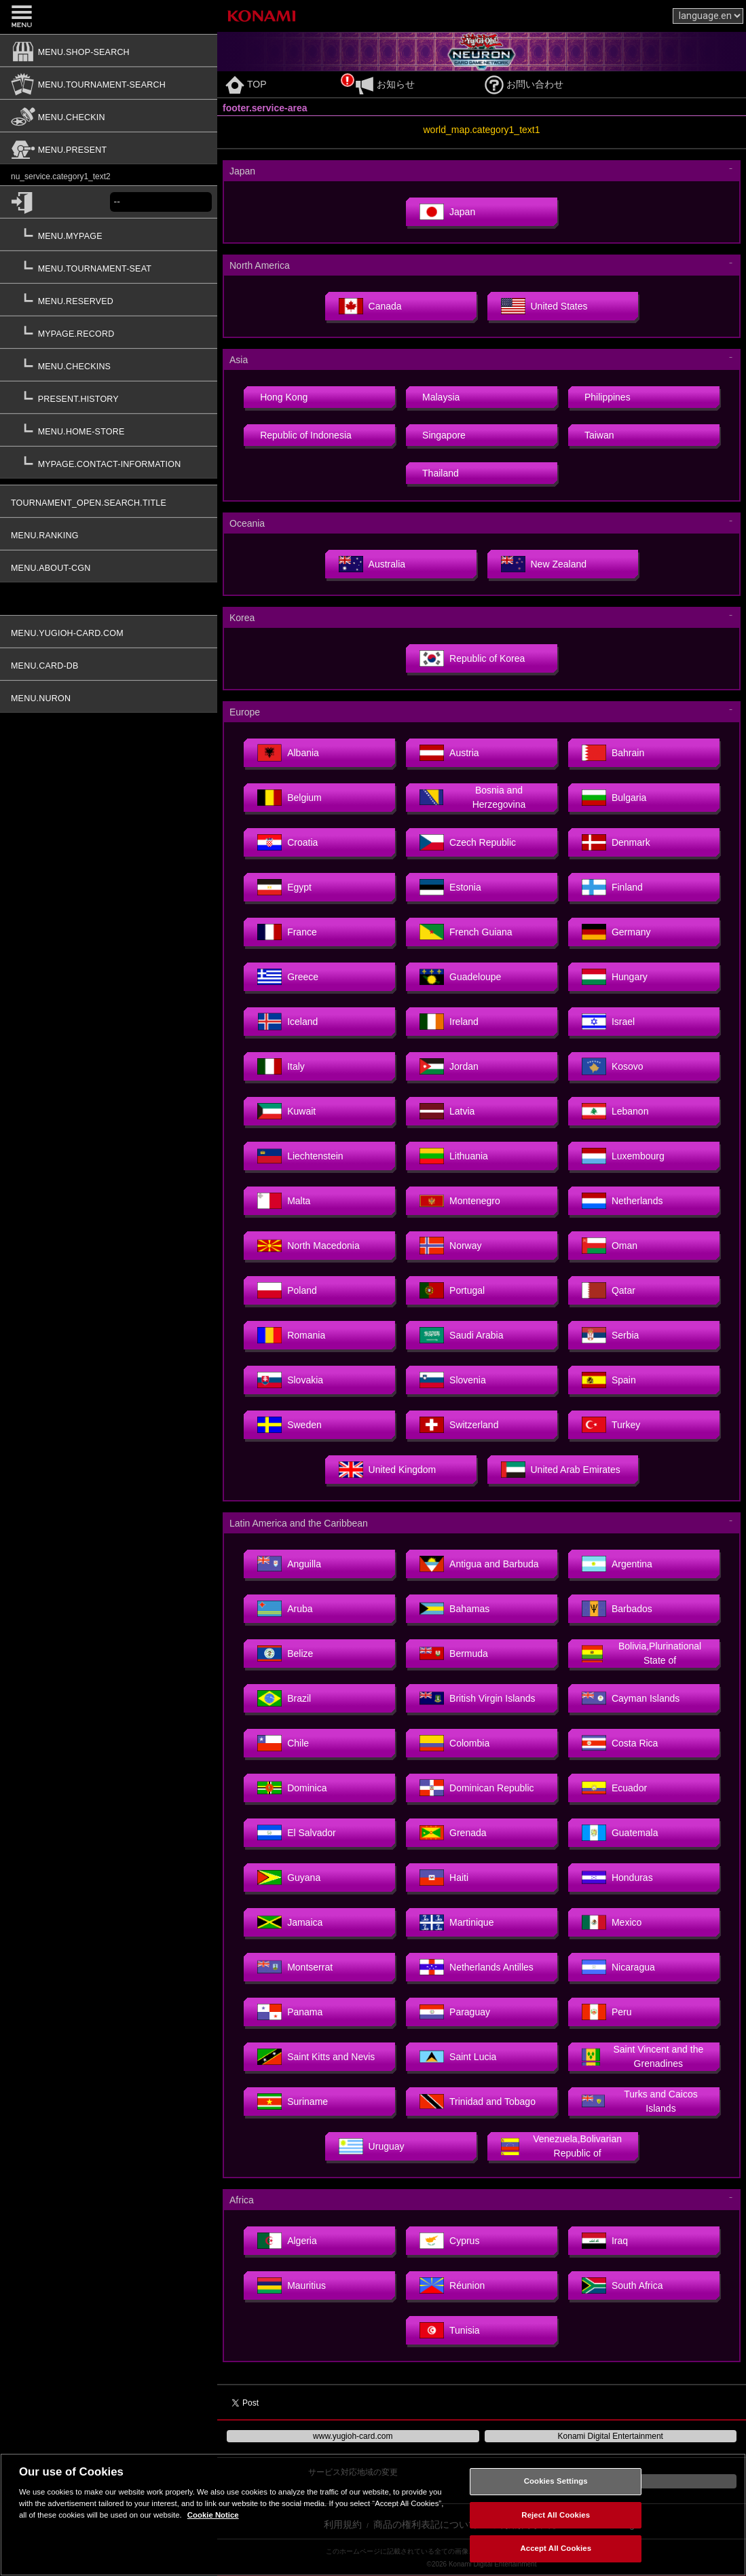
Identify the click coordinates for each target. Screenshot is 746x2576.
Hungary (615, 977)
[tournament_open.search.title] (108, 501)
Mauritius (291, 2285)
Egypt (284, 887)
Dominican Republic (476, 1788)
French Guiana (465, 932)
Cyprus (449, 2241)
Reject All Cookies (555, 2515)
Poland (287, 1290)
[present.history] (108, 397)
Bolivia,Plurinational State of (641, 1653)
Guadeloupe (460, 977)
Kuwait (286, 1111)
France (287, 932)
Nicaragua (618, 1967)
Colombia (454, 1743)
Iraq (605, 2241)
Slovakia (290, 1380)
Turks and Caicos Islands (640, 2101)
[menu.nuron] (108, 696)
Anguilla (289, 1564)
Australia (372, 564)
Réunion (452, 2285)
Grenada (452, 1833)
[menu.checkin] (108, 115)
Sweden (289, 1425)
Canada (370, 306)
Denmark (616, 842)
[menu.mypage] (108, 234)
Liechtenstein (300, 1156)
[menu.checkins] (108, 364)
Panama (289, 2012)
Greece (287, 977)
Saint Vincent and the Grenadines (642, 2056)
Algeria (287, 2241)
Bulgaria (614, 797)
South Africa (622, 2285)
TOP (246, 84)
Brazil (284, 1698)
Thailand (440, 473)
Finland (612, 887)
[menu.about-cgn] (108, 566)
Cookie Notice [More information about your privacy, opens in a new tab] (213, 2515)
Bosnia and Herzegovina (472, 797)
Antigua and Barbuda (479, 1564)
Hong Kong (283, 397)
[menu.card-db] (108, 663)
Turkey (611, 1425)
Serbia (610, 1335)
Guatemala (620, 1833)
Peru (607, 2012)
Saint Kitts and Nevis (316, 2057)
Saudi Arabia (461, 1335)
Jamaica (289, 1922)
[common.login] (55, 201)
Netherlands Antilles (476, 1967)
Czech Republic (467, 842)
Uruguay (372, 2146)
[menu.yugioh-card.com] (108, 631)
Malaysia (441, 397)
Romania (291, 1335)
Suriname (292, 2101)
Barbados (617, 1609)
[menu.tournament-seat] (108, 266)
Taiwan (599, 435)
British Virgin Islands (477, 1698)
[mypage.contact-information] (108, 462)
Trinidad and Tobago (477, 2101)
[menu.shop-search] (108, 50)
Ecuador (614, 1788)
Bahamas (454, 1609)
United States (544, 306)
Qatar (608, 1290)
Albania (288, 753)
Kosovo (613, 1066)
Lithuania (453, 1156)
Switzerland (458, 1425)
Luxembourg (623, 1156)
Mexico (611, 1922)
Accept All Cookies (555, 2548)
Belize (285, 1653)
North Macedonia (308, 1245)
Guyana (288, 1877)
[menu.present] (108, 148)
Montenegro (459, 1201)
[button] (108, 375)
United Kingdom (387, 1469)
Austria (449, 753)
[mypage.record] (108, 332)
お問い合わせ (524, 84)
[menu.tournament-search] (108, 82)
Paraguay (454, 2012)
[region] (373, 2514)
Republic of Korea (472, 658)
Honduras (617, 1877)
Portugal (452, 1290)
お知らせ (385, 84)
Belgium (289, 797)
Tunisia (449, 2330)
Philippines (607, 397)
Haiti (443, 1877)
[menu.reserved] (108, 299)
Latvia (446, 1111)
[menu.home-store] (108, 429)
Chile (283, 1743)
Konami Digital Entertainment (610, 2436)
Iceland (287, 1021)
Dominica (292, 1788)
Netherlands (622, 1201)
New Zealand (544, 564)
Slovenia (452, 1380)
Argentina (617, 1564)
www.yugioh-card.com (352, 2436)
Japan (447, 212)
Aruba (284, 1609)
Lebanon (615, 1111)
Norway (450, 1245)
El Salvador (296, 1833)
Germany (616, 932)
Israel (608, 1021)
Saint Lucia (457, 2057)
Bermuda (453, 1653)
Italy (281, 1066)
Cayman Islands (630, 1698)
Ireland (449, 1021)
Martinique (456, 1922)
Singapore (444, 435)
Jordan (449, 1066)
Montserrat (295, 1967)
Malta (283, 1201)
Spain (609, 1380)
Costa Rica (620, 1743)
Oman (609, 1245)
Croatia (287, 842)
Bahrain (613, 753)
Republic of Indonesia (306, 435)
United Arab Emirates (560, 1469)
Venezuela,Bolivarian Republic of (561, 2146)
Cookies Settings (556, 2481)
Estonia (450, 887)
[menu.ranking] (108, 533)
